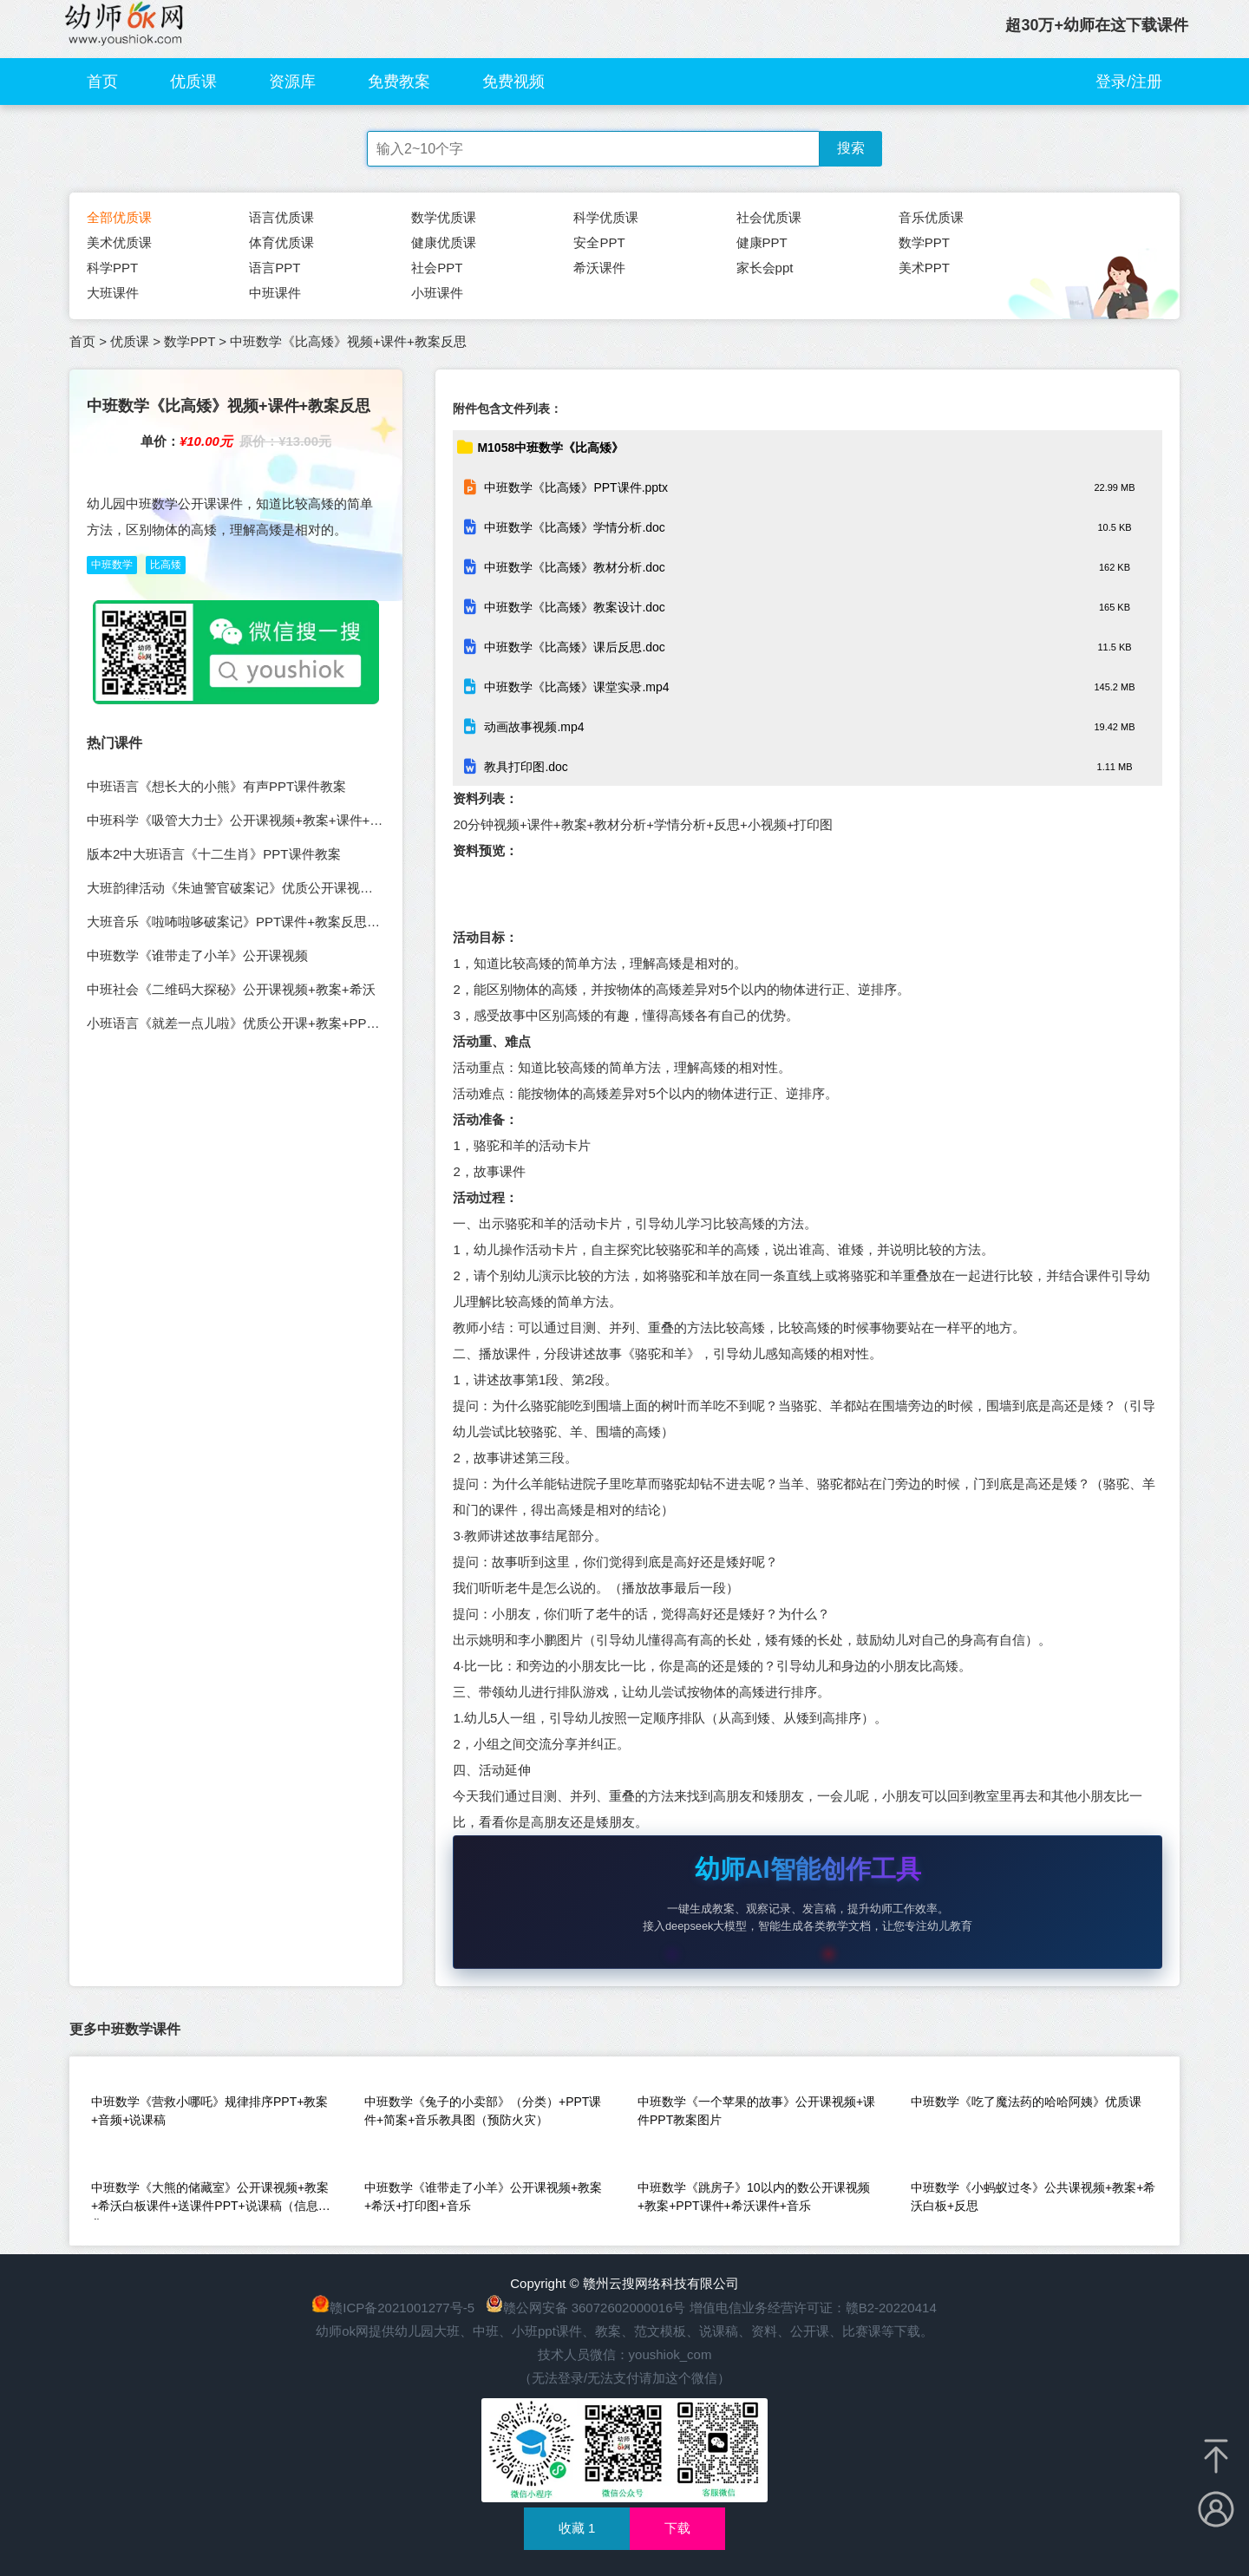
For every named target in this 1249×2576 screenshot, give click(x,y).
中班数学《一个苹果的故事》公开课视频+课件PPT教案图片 (756, 2111)
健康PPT (762, 242)
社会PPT (436, 267)
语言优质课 (281, 217)
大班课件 (113, 292)
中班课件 (275, 292)
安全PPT (598, 242)
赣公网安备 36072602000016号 (586, 2307)
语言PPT (274, 267)
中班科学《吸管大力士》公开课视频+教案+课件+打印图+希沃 (264, 820)
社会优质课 (768, 217)
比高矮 (165, 565)
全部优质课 (119, 217)
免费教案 (399, 81)
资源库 (292, 81)
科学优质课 (605, 217)
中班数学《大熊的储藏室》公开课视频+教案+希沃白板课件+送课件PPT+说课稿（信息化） (210, 2200)
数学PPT (924, 242)
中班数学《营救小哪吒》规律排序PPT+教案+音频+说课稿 (209, 2111)
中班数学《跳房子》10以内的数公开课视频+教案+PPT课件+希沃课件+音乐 (754, 2196)
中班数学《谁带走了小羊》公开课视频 (197, 955)
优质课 (193, 81)
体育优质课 (281, 242)
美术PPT (924, 267)
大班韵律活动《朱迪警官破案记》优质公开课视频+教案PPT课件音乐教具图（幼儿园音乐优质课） (370, 887)
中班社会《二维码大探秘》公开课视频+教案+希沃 (231, 989)
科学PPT (112, 267)
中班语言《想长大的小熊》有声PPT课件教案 (216, 786)
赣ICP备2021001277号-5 (402, 2307)
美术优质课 (119, 242)
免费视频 (513, 81)
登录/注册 (1128, 81)
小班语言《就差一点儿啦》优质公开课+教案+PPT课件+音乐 (260, 1023)
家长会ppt (765, 267)
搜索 (851, 148)
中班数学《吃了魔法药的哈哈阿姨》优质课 (1026, 2102)
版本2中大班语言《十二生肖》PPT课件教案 (214, 854)
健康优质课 (443, 242)
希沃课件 (599, 267)
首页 (102, 81)
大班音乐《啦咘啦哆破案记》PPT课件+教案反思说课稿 (246, 921)
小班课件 (437, 292)
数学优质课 (443, 217)
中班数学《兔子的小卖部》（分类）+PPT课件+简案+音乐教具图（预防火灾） (482, 2111)
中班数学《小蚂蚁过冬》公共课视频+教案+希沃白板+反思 (1033, 2196)
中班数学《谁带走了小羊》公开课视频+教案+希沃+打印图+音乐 (483, 2196)
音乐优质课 (931, 217)
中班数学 (112, 565)
